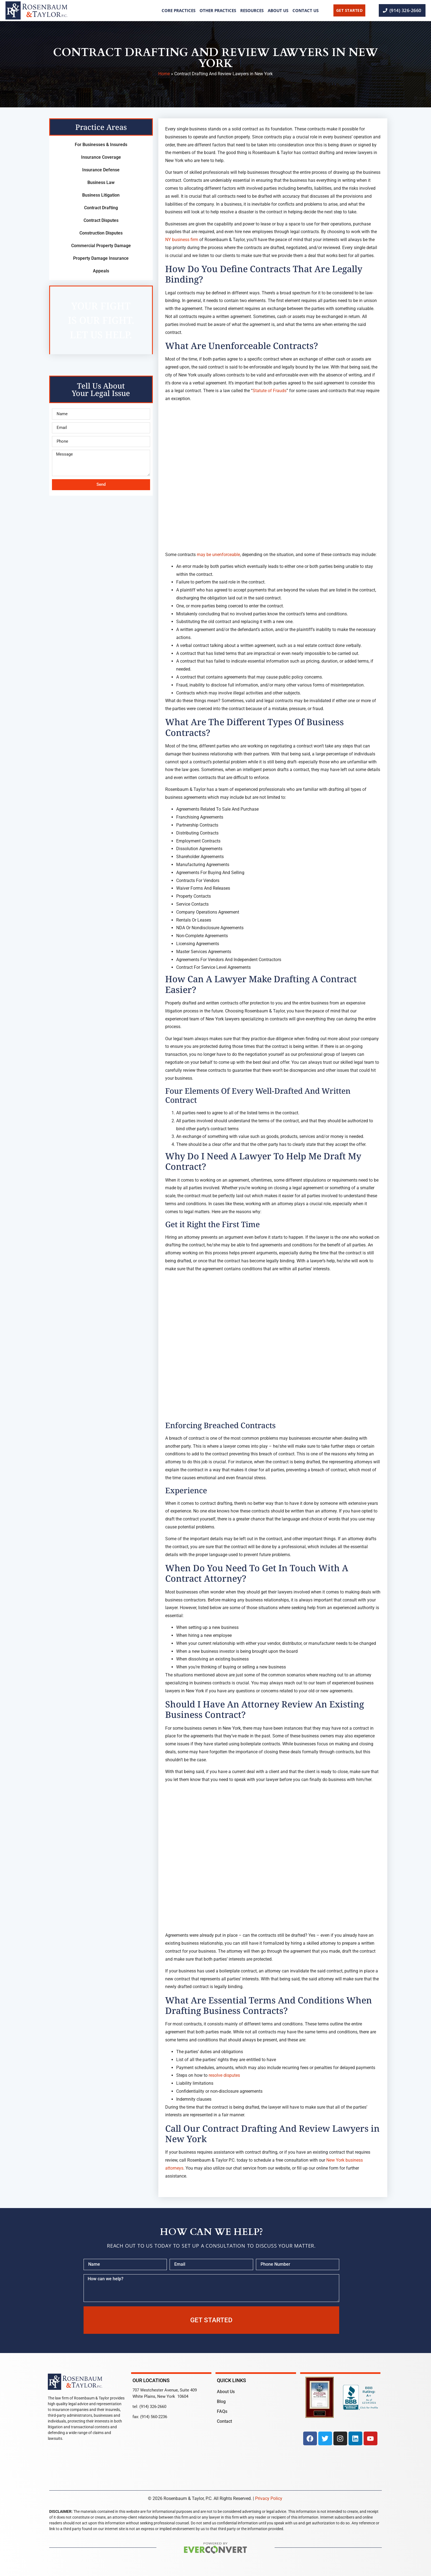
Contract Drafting (101, 207)
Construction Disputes (101, 233)
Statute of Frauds (269, 390)
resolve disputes (224, 2075)
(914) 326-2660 (152, 2406)
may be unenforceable (218, 554)
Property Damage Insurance (101, 258)
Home (164, 73)
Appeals (101, 270)
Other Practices (218, 10)
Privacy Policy (268, 2498)
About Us (278, 10)
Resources (252, 10)
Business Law (101, 182)
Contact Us (305, 10)
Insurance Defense (101, 169)
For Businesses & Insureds (101, 144)
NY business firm (181, 239)
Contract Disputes (101, 220)
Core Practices (178, 10)
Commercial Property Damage (101, 245)
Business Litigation (101, 195)
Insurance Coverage (101, 157)
